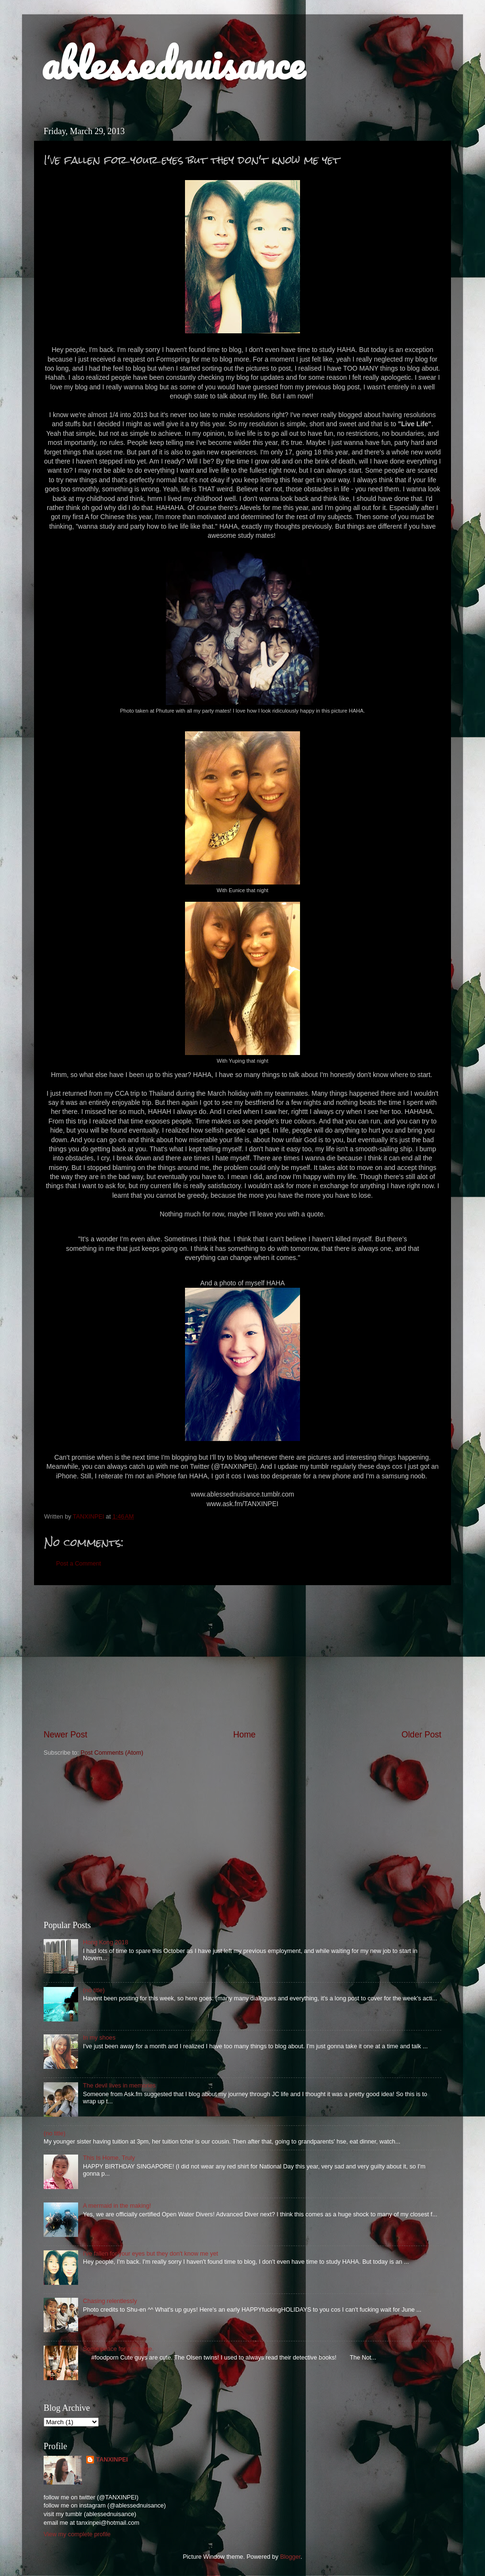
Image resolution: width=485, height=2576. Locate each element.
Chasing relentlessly (110, 2301)
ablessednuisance (172, 63)
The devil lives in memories (119, 2085)
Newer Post (65, 1734)
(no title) (94, 1990)
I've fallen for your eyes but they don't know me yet (150, 2253)
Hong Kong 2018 (105, 1942)
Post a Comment (78, 1563)
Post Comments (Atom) (112, 1752)
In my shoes (99, 2037)
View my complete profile (77, 2534)
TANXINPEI (111, 2459)
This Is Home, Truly (109, 2158)
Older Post (421, 1734)
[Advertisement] (242, 1657)
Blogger (290, 2556)
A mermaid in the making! (117, 2205)
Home (244, 1734)
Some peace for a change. (118, 2349)
